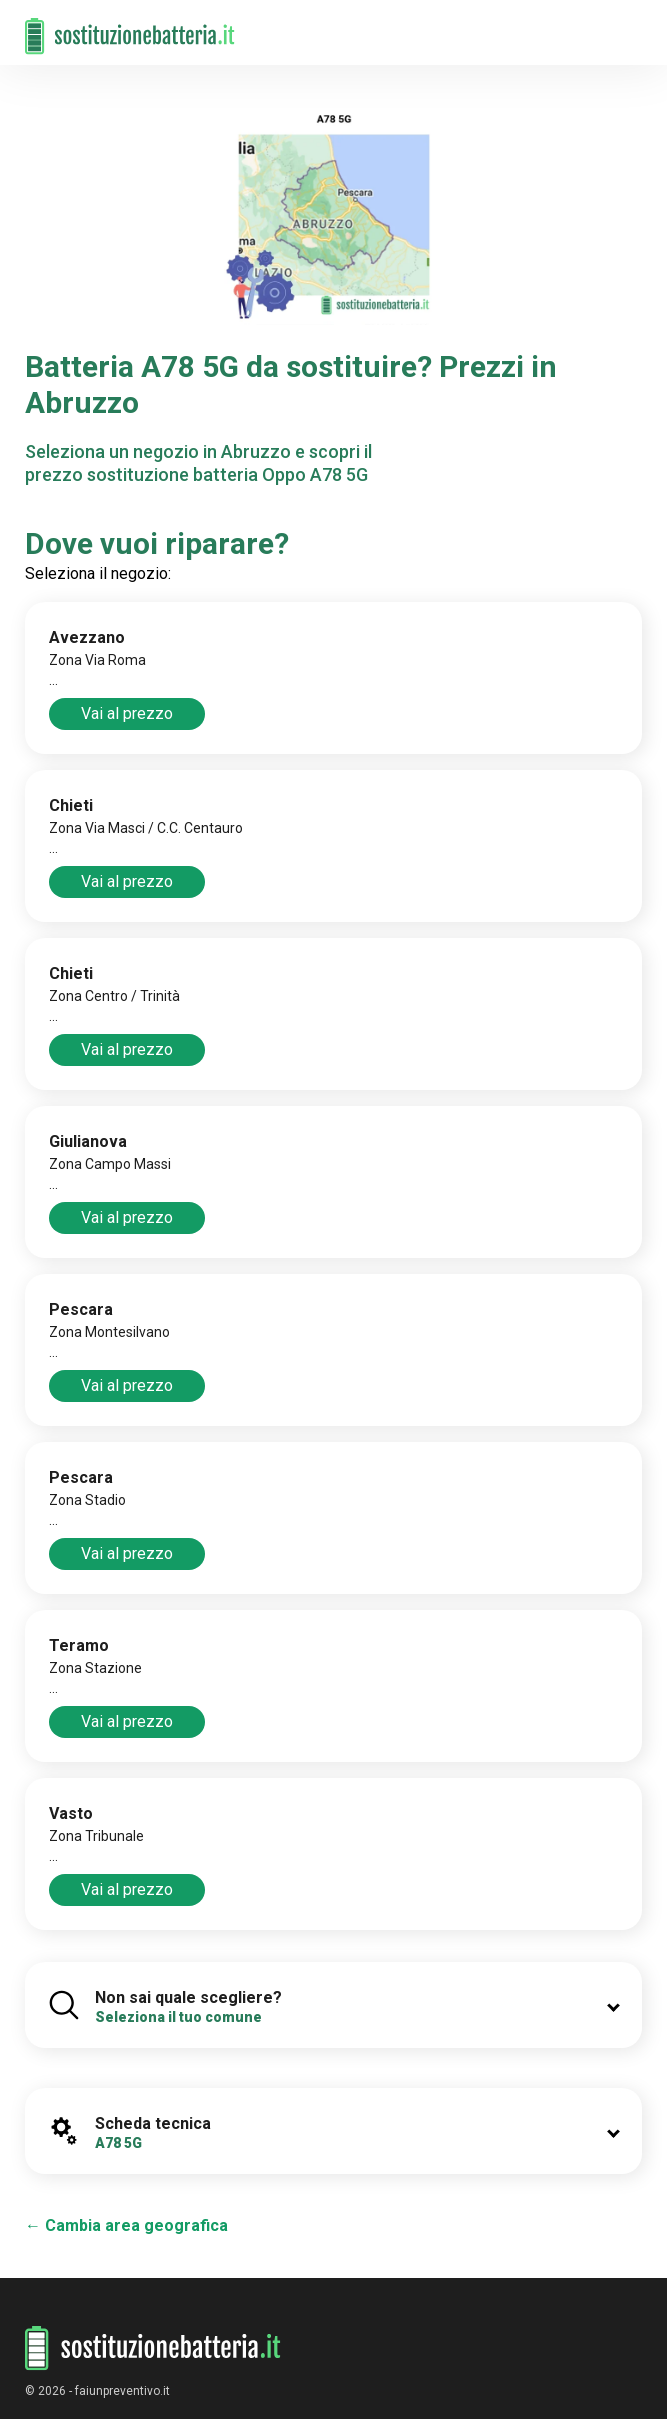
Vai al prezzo (127, 713)
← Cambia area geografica (126, 2225)
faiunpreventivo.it (122, 2391)
